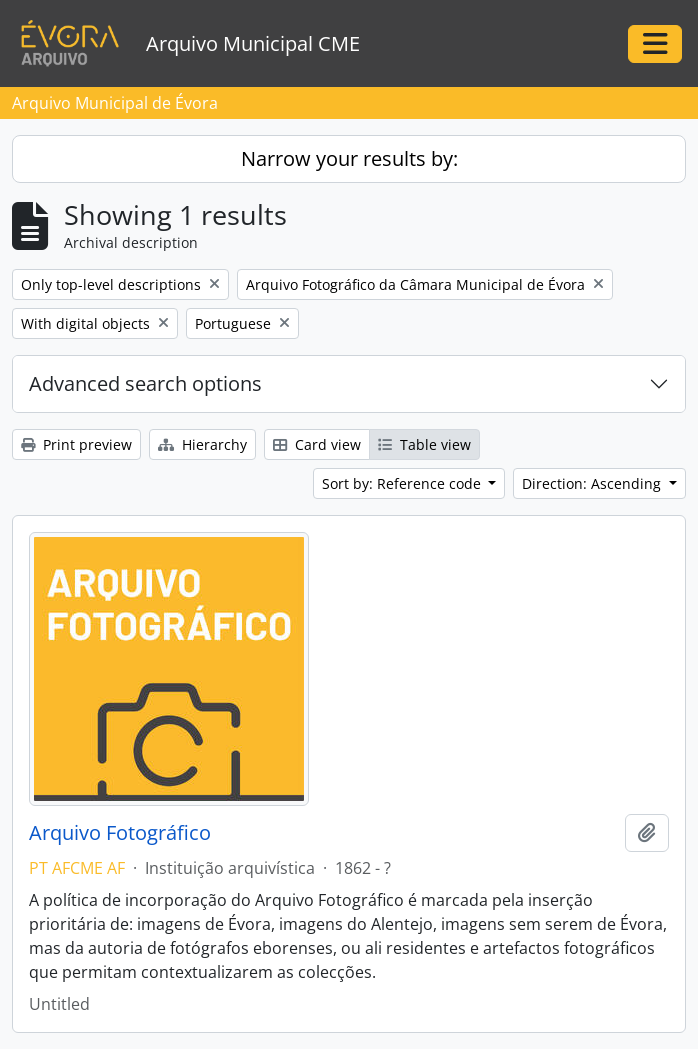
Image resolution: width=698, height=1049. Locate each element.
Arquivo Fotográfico (120, 833)
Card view (317, 444)
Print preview (76, 444)
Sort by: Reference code (403, 483)
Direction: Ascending (593, 483)
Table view (424, 444)
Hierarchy (202, 444)
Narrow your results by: (349, 158)
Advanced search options (145, 383)
